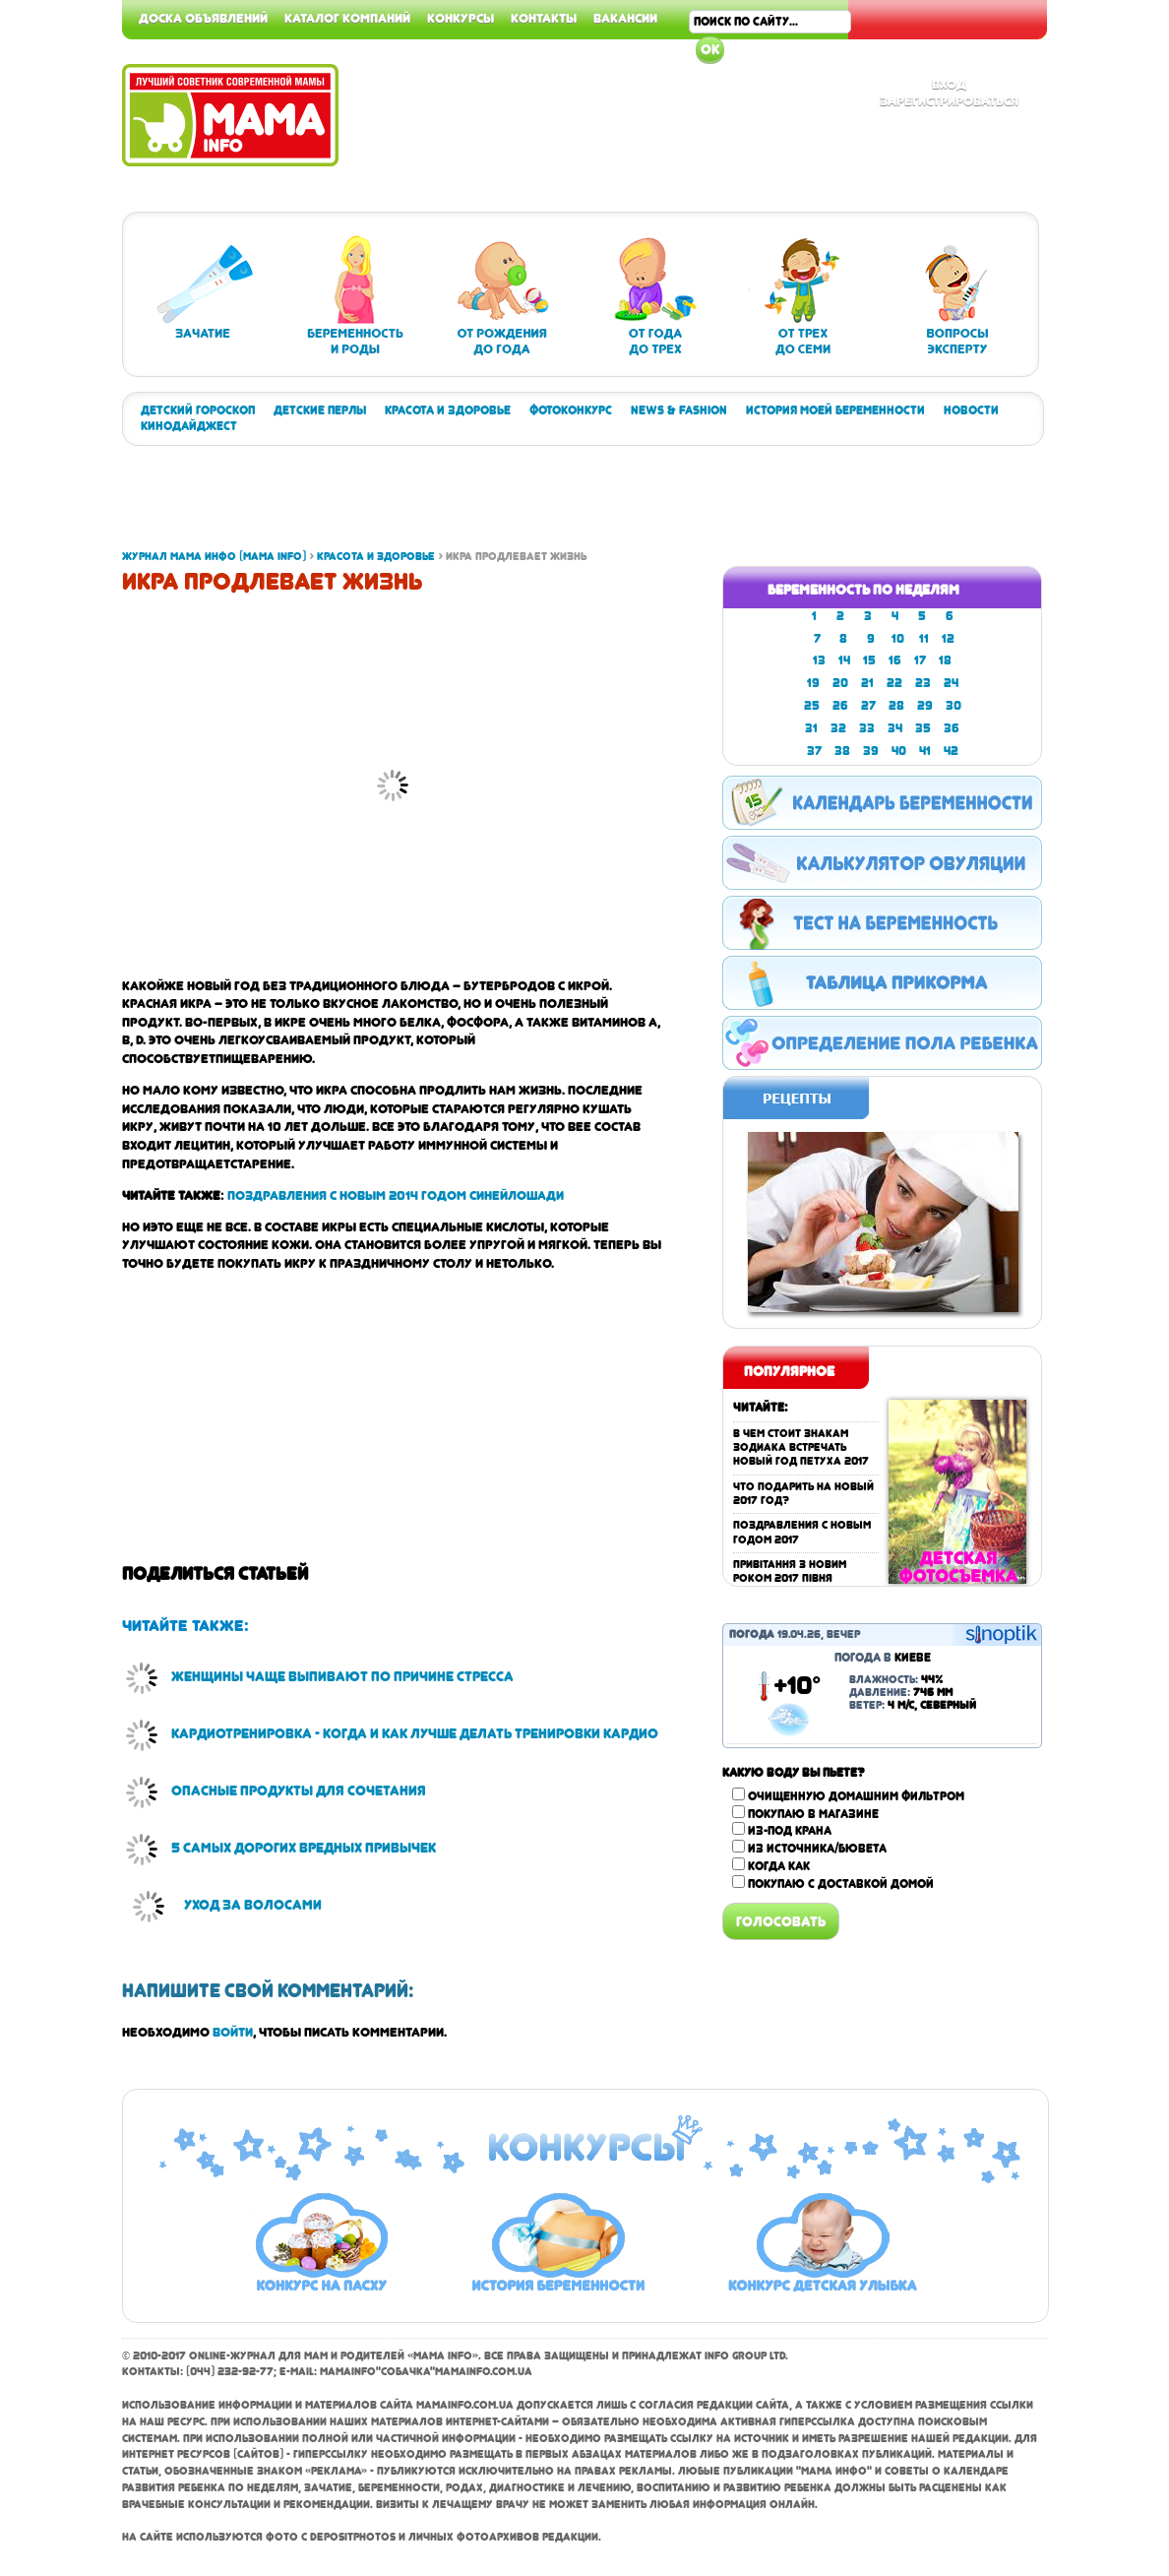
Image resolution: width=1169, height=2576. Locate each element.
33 (867, 728)
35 (923, 728)
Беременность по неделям (863, 589)
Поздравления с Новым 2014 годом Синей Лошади (395, 1195)
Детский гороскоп (198, 410)
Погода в (882, 1658)
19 (813, 683)
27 (868, 706)
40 (899, 751)
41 (925, 751)
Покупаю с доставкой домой (841, 1884)
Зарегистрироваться (949, 100)
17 (920, 660)
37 (814, 751)
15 (869, 660)
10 (898, 639)
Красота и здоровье (448, 410)
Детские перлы (320, 410)
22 (894, 683)
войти (233, 2032)
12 (948, 639)
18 (945, 660)
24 (951, 683)
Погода (751, 1634)
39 (871, 751)
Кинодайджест (189, 426)
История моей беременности (835, 410)
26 (840, 706)
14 (844, 660)
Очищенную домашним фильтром (856, 1796)
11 (924, 639)
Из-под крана (789, 1831)
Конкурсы (460, 18)
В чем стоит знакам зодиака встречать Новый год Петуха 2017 (801, 1448)
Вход (949, 84)
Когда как (779, 1866)
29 (925, 706)
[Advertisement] (1090, 295)
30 (953, 706)
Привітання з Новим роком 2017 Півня (789, 1571)
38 (842, 751)
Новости (971, 410)
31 (811, 728)
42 (951, 751)
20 (840, 683)
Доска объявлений (203, 18)
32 (838, 728)
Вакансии (625, 18)
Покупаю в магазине (813, 1814)
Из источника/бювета (817, 1848)
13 (819, 660)
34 (895, 728)
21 (867, 683)
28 (896, 706)
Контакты (544, 18)
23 (923, 683)
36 (951, 728)
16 (895, 660)
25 (812, 706)
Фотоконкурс (570, 410)
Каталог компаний (347, 18)
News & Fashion (679, 410)
